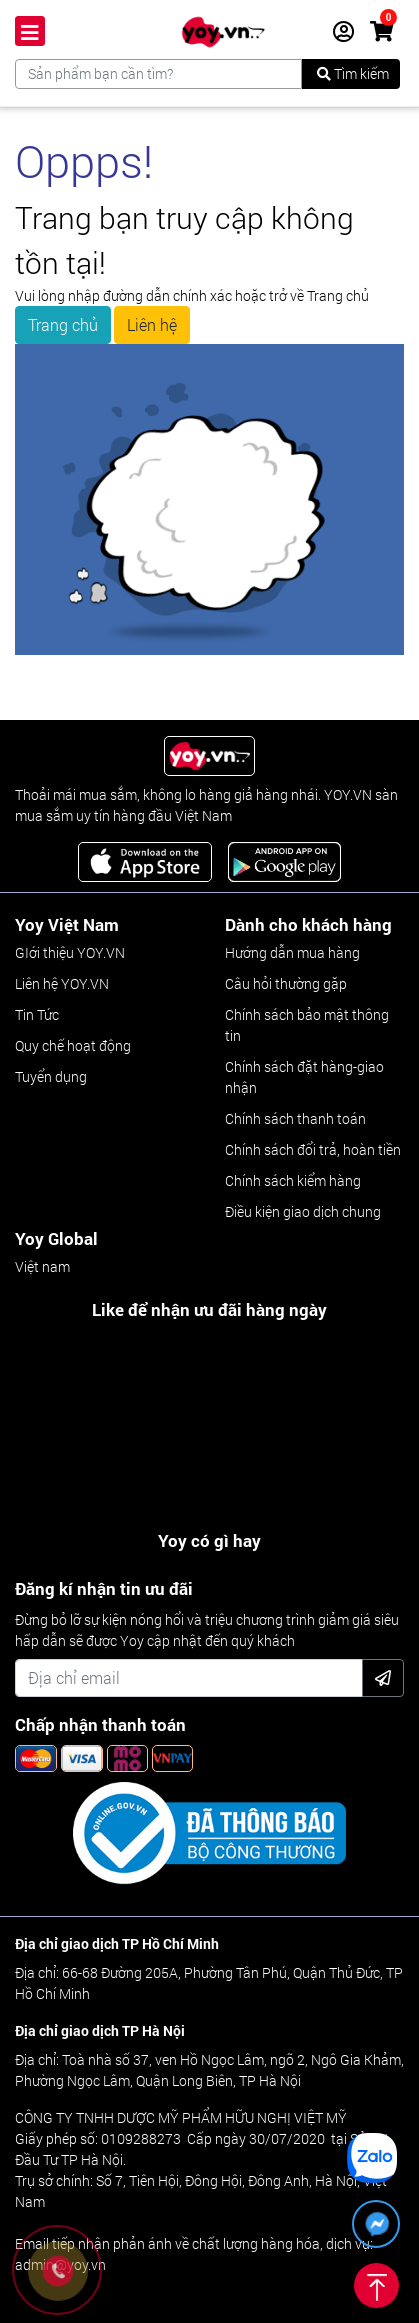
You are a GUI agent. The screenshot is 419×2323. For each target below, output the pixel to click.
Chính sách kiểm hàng (293, 1180)
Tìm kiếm (353, 73)
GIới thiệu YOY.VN (70, 952)
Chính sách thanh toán (295, 1118)
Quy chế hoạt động (73, 1045)
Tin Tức (37, 1014)
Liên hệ (152, 324)
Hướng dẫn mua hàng (292, 952)
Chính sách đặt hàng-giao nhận (304, 1077)
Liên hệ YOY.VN (62, 983)
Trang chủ (63, 324)
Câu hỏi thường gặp (286, 983)
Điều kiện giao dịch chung (303, 1211)
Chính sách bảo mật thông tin (307, 1025)
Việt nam (42, 1266)
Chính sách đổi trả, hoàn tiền (313, 1149)
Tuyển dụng (51, 1076)
